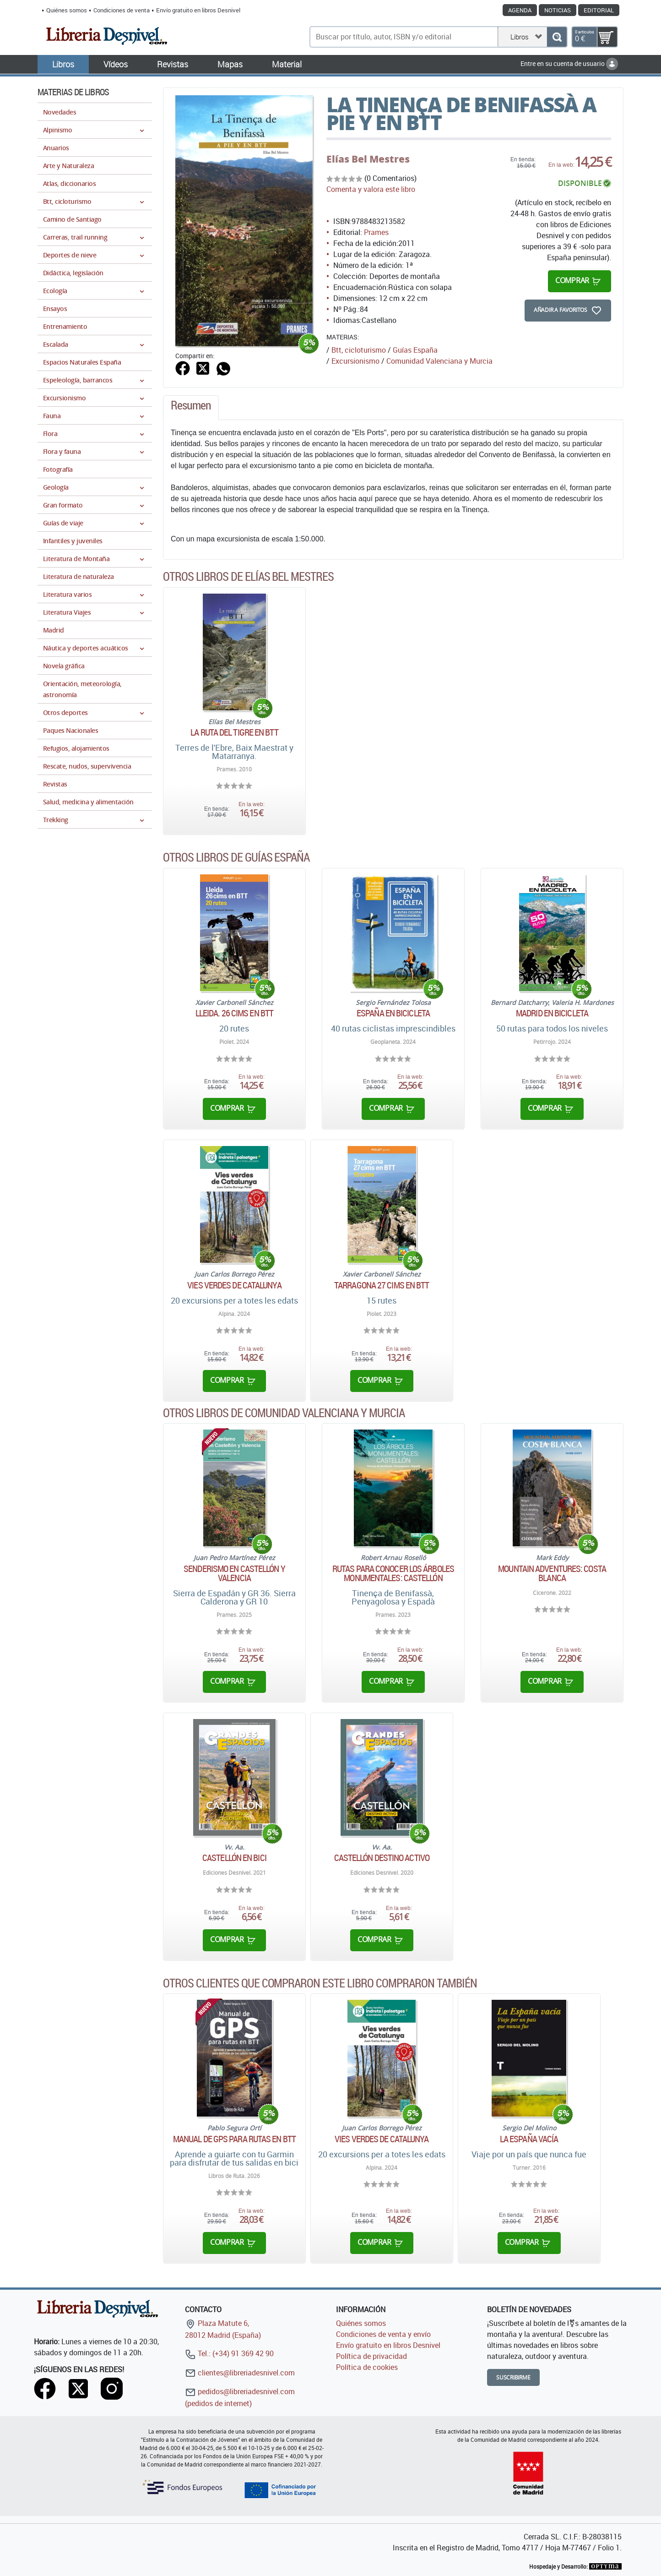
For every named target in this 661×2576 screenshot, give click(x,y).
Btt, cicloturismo (358, 350)
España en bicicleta (393, 1013)
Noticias (557, 10)
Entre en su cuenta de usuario (569, 63)
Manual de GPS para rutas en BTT (234, 2139)
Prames (376, 232)
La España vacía (529, 2139)
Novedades (59, 112)
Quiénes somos (66, 10)
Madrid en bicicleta (552, 1013)
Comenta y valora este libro (370, 189)
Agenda (519, 10)
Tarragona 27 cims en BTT (381, 1285)
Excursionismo (355, 361)
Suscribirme (513, 2377)
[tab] (191, 407)
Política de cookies (367, 2367)
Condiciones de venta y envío (383, 2334)
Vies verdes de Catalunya (234, 1285)
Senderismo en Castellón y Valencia (234, 1573)
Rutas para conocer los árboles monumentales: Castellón (393, 1573)
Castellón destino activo (381, 1857)
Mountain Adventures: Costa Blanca (552, 1573)
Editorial (599, 10)
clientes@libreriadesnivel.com (240, 2373)
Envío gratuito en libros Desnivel (198, 10)
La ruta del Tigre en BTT (234, 732)
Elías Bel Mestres (368, 159)
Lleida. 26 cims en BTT (234, 1013)
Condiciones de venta (121, 10)
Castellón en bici (234, 1857)
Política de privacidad (371, 2356)
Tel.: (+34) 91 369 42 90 (229, 2353)
